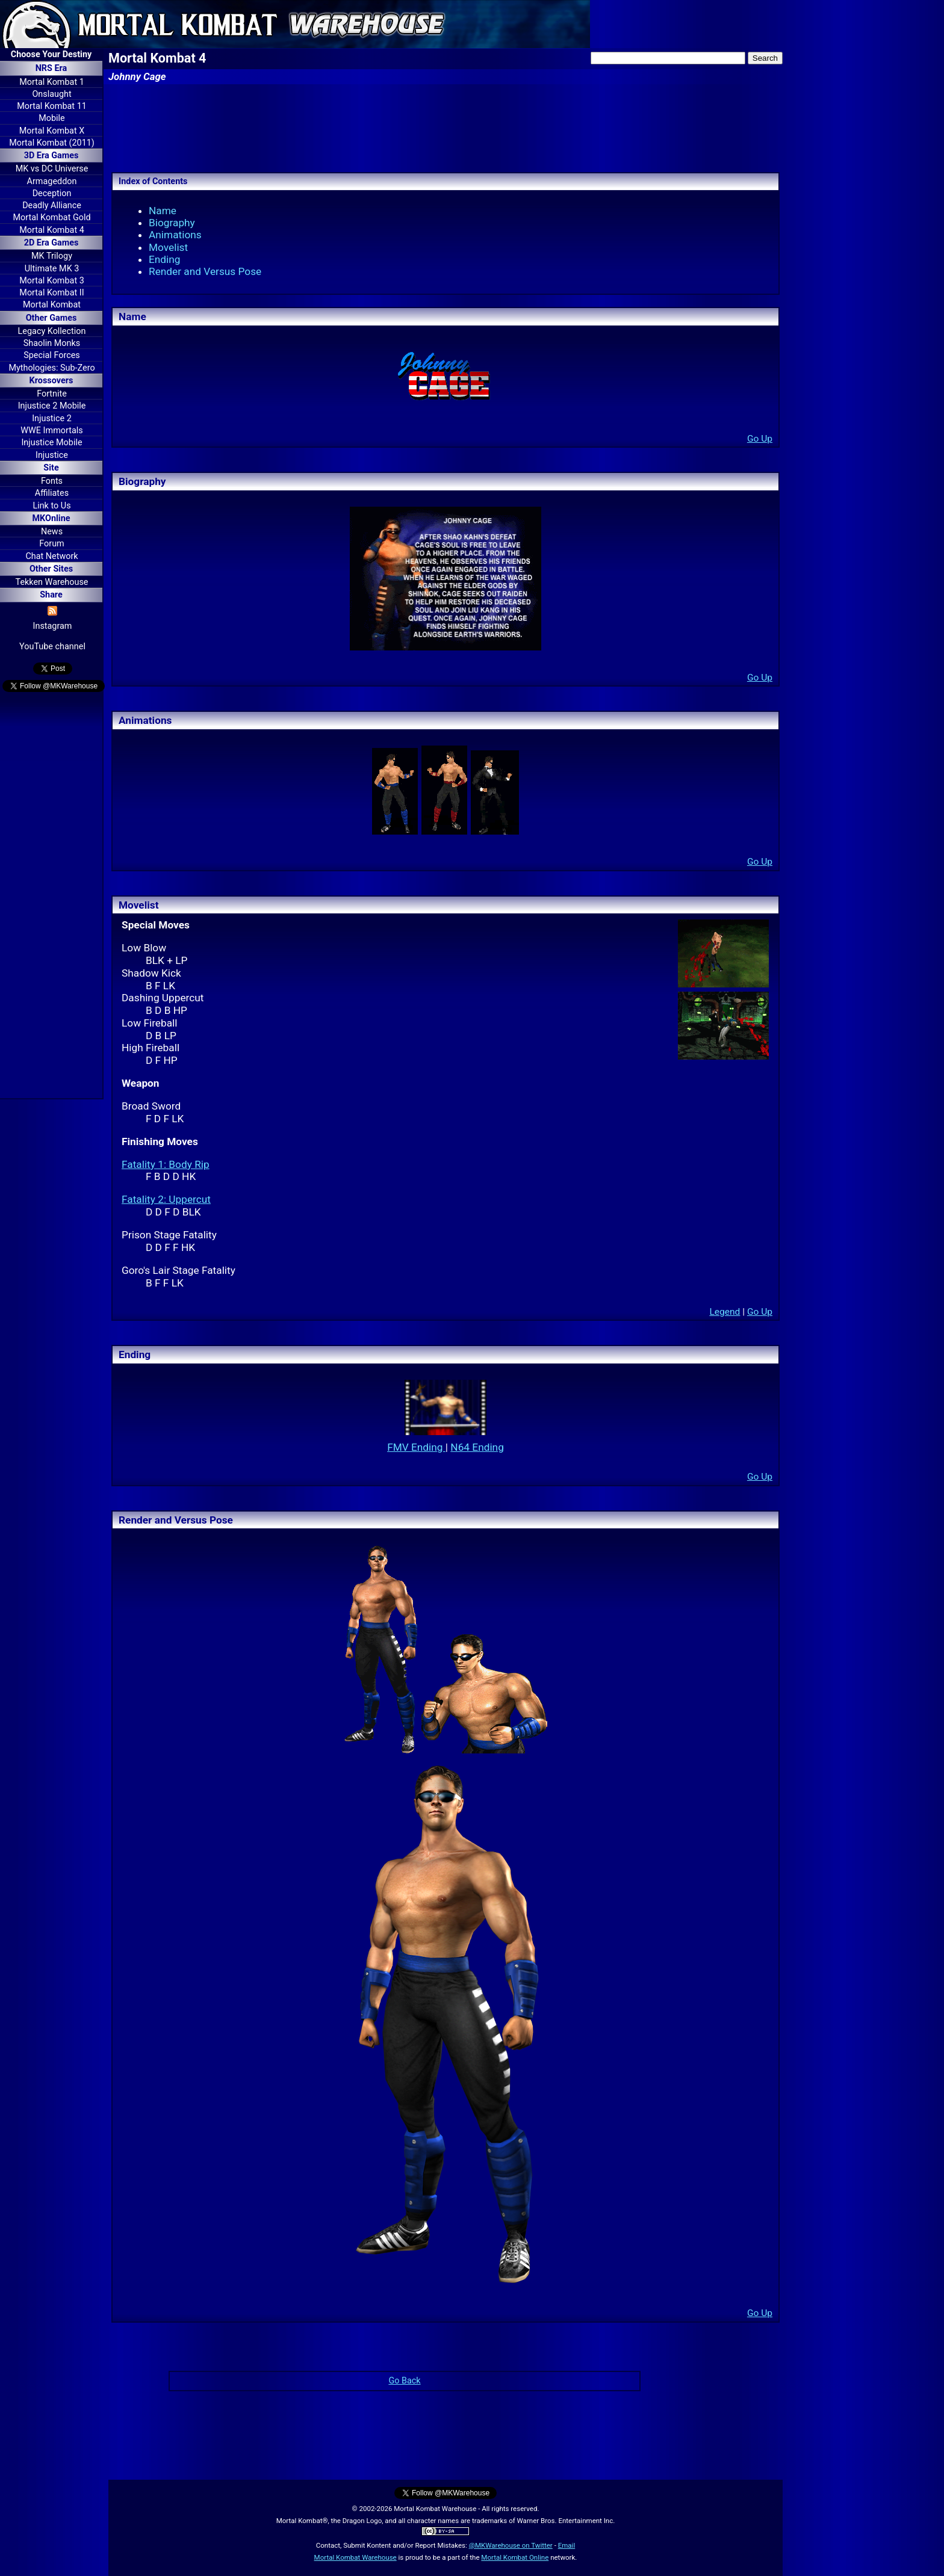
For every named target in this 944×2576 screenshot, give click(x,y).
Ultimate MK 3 (52, 269)
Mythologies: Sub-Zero (51, 368)
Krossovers (51, 380)
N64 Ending (477, 1447)
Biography (172, 223)
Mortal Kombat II (51, 293)
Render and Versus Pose (205, 271)
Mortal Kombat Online (514, 2557)
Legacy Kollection (52, 331)
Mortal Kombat (52, 305)
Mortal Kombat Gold (51, 217)
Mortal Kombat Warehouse (355, 2557)
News (52, 532)
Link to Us (51, 506)
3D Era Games (51, 155)
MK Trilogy (51, 256)
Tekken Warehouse (52, 582)
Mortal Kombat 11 (52, 106)
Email (567, 2545)
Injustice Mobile (51, 442)
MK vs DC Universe (52, 169)
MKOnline (51, 518)
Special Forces (51, 355)
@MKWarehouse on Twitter (511, 2545)
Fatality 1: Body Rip (166, 1164)
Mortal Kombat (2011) (52, 143)
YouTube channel (52, 646)
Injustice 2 (52, 418)
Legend (724, 1311)
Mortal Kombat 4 (51, 230)
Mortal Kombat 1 (51, 82)
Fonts (52, 481)
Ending (165, 259)
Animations (175, 235)
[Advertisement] (51, 897)
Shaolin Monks (51, 343)
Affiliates (52, 493)
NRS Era (51, 68)
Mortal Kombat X (51, 131)
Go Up (759, 438)
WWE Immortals (51, 430)
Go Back (404, 2381)
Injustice (52, 455)
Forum (51, 544)
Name (162, 211)
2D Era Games (51, 243)
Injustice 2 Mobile (52, 406)
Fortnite (52, 394)
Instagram (52, 626)
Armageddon (52, 181)
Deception (52, 193)
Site (50, 468)
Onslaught (51, 94)
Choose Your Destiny (51, 54)
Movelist (168, 247)
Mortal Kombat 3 (51, 281)
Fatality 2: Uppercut (166, 1199)
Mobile (51, 118)
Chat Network (51, 556)
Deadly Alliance (51, 205)
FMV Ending (416, 1447)
